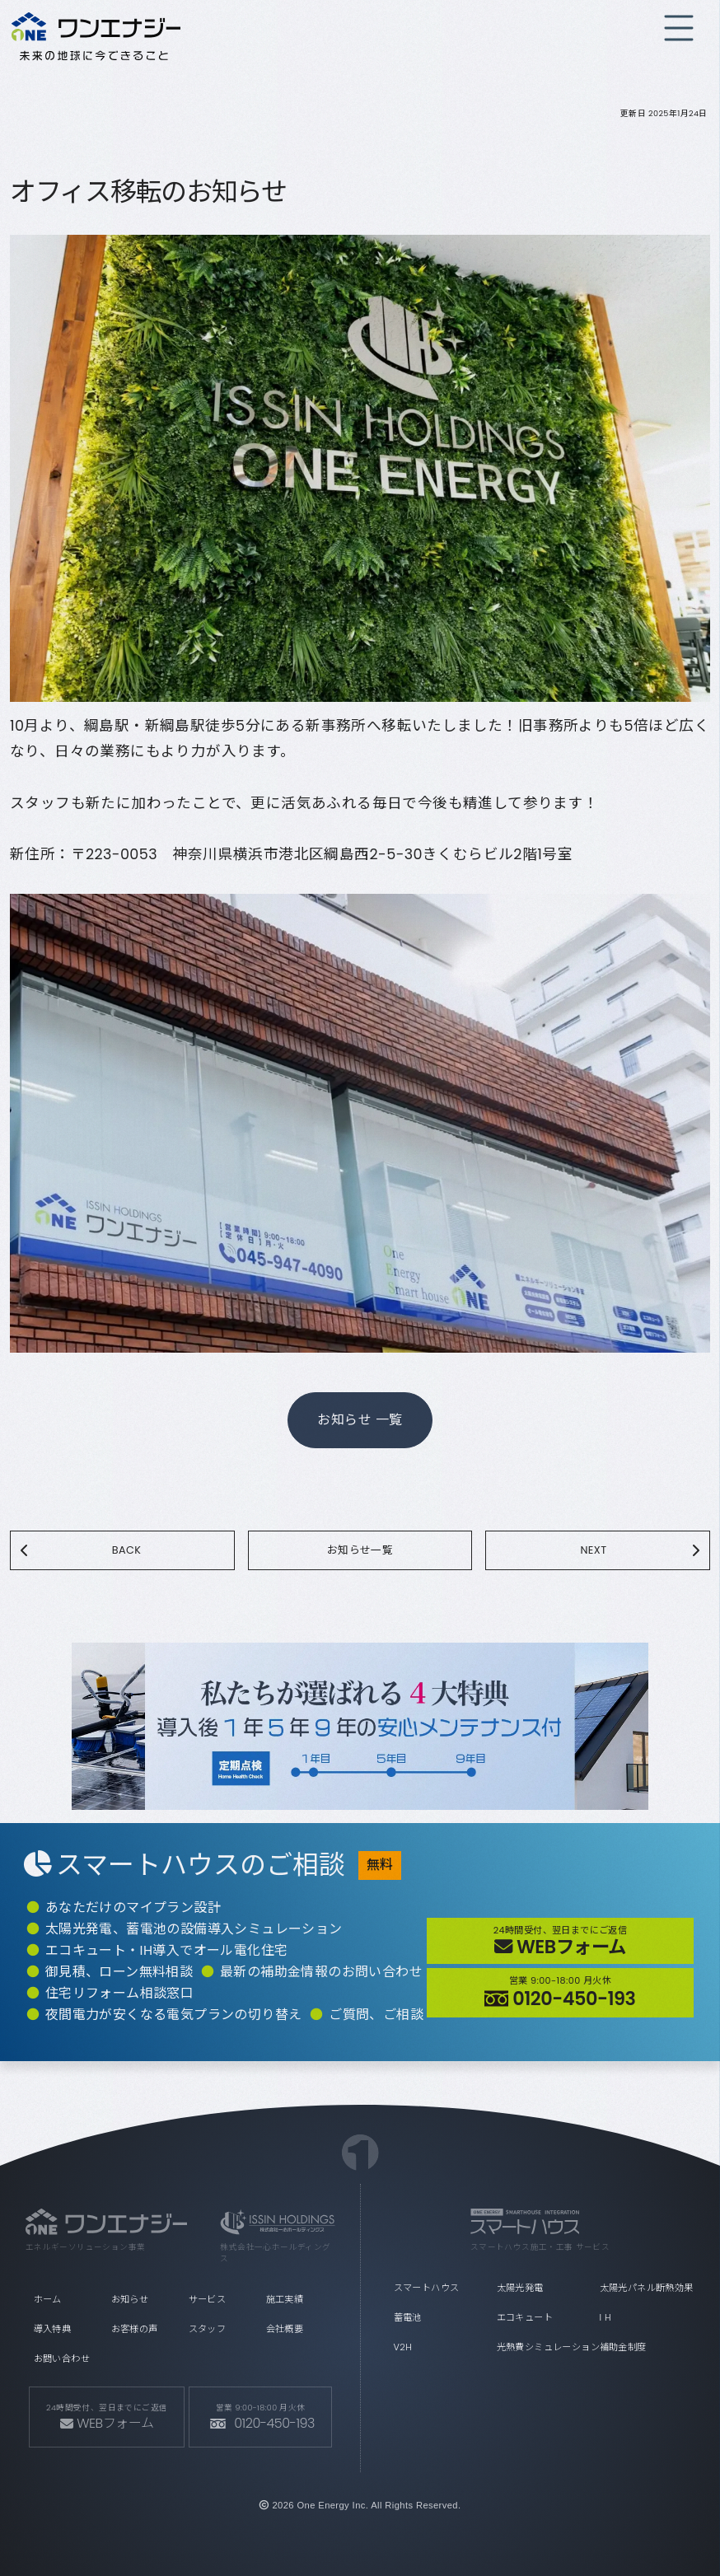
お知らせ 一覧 (359, 1419)
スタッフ (208, 2328)
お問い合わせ (62, 2358)
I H (605, 2317)
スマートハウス (427, 2287)
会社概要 (285, 2328)
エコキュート (525, 2317)
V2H (403, 2347)
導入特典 (53, 2328)
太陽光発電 (520, 2287)
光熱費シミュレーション (544, 2347)
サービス (208, 2299)
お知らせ (130, 2299)
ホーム (48, 2299)
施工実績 (285, 2299)
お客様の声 (134, 2328)
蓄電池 (408, 2317)
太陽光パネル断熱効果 (647, 2287)
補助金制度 (623, 2347)
